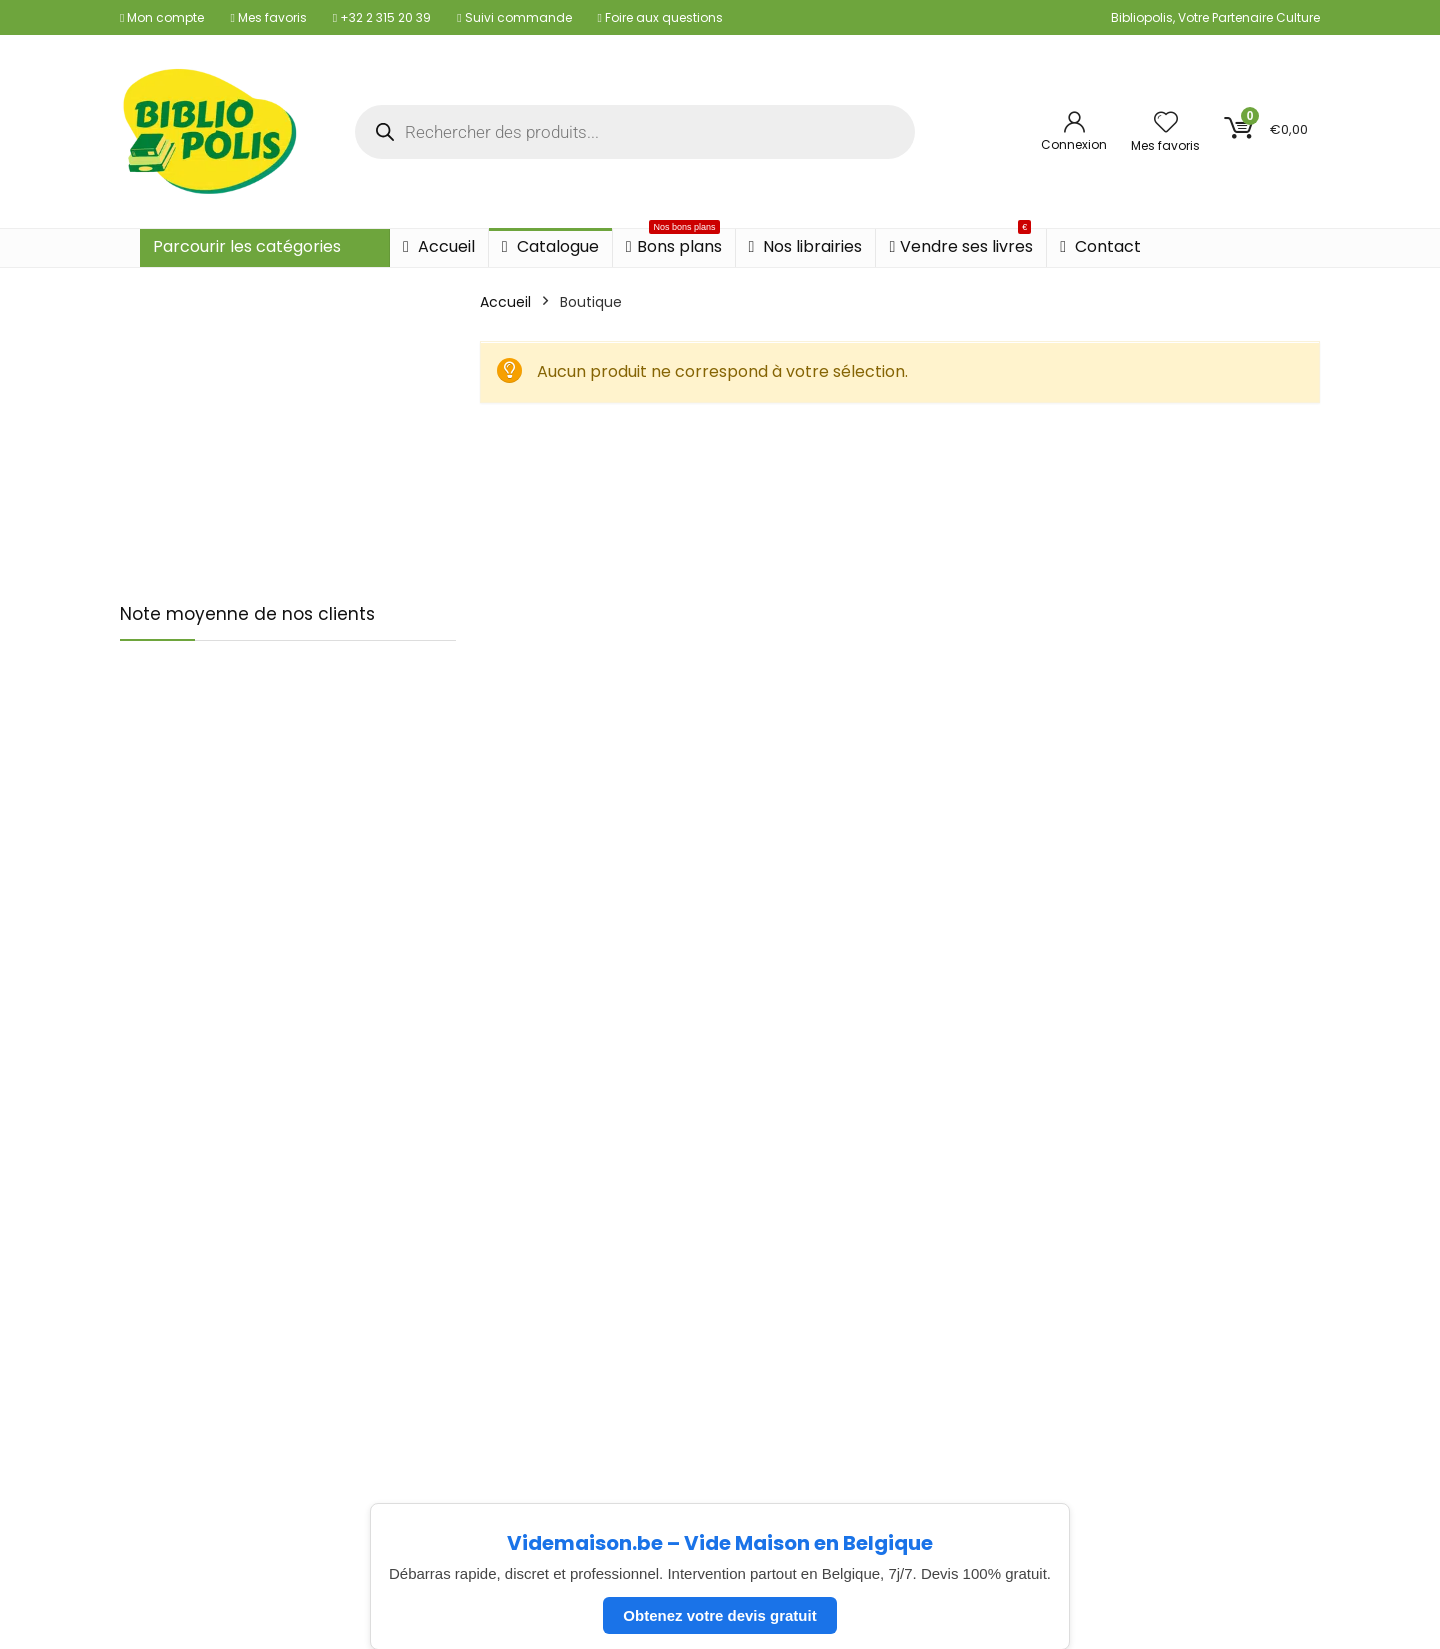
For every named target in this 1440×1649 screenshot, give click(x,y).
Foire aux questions (660, 17)
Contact (1100, 246)
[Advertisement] (288, 428)
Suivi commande (514, 17)
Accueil (439, 246)
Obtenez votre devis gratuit (719, 1615)
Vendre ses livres (961, 243)
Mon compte (162, 17)
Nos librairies (806, 246)
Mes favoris (268, 17)
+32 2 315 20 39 (382, 17)
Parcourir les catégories (247, 246)
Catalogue (550, 246)
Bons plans (674, 243)
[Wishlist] (1166, 123)
